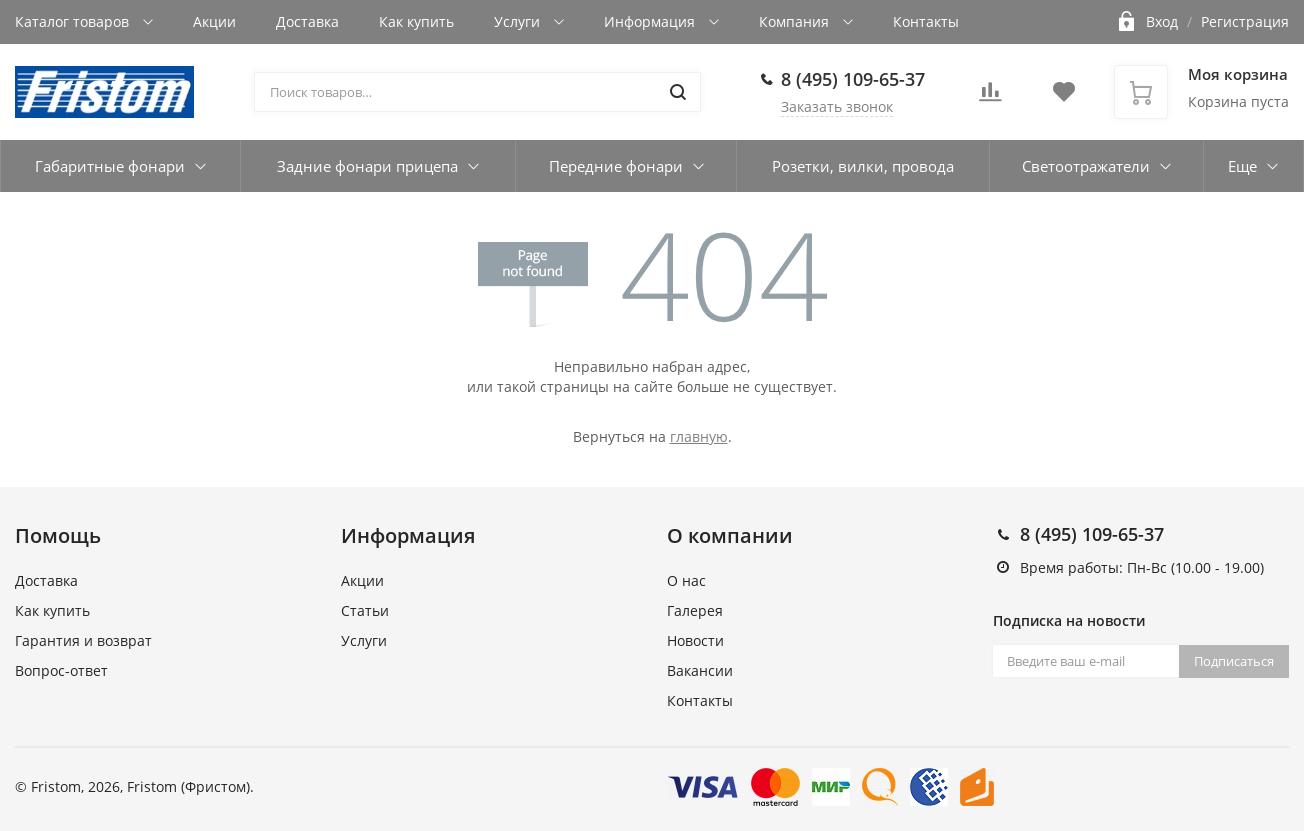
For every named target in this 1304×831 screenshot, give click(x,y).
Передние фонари (616, 166)
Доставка (307, 21)
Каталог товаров (74, 21)
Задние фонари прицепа (367, 166)
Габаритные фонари (110, 166)
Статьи (365, 610)
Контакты (926, 21)
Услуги (519, 21)
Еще (1242, 166)
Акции (214, 21)
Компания (796, 21)
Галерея (695, 610)
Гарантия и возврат (83, 640)
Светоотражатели (1086, 166)
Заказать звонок (837, 106)
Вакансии (700, 670)
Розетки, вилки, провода (863, 166)
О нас (686, 580)
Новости (695, 640)
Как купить (416, 21)
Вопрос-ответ (61, 670)
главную (699, 436)
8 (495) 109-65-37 (853, 79)
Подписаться (1234, 661)
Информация (651, 21)
